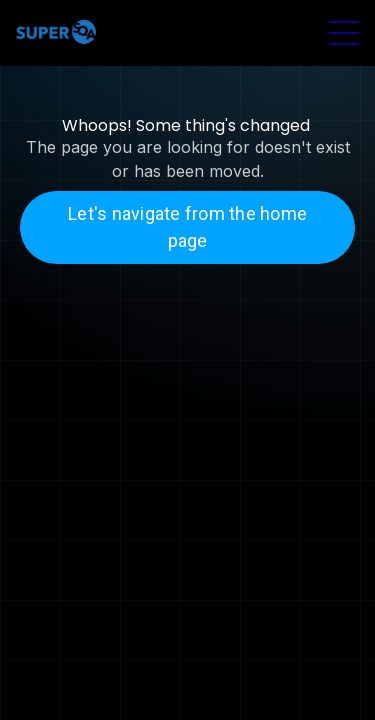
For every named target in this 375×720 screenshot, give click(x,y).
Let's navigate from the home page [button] (187, 227)
